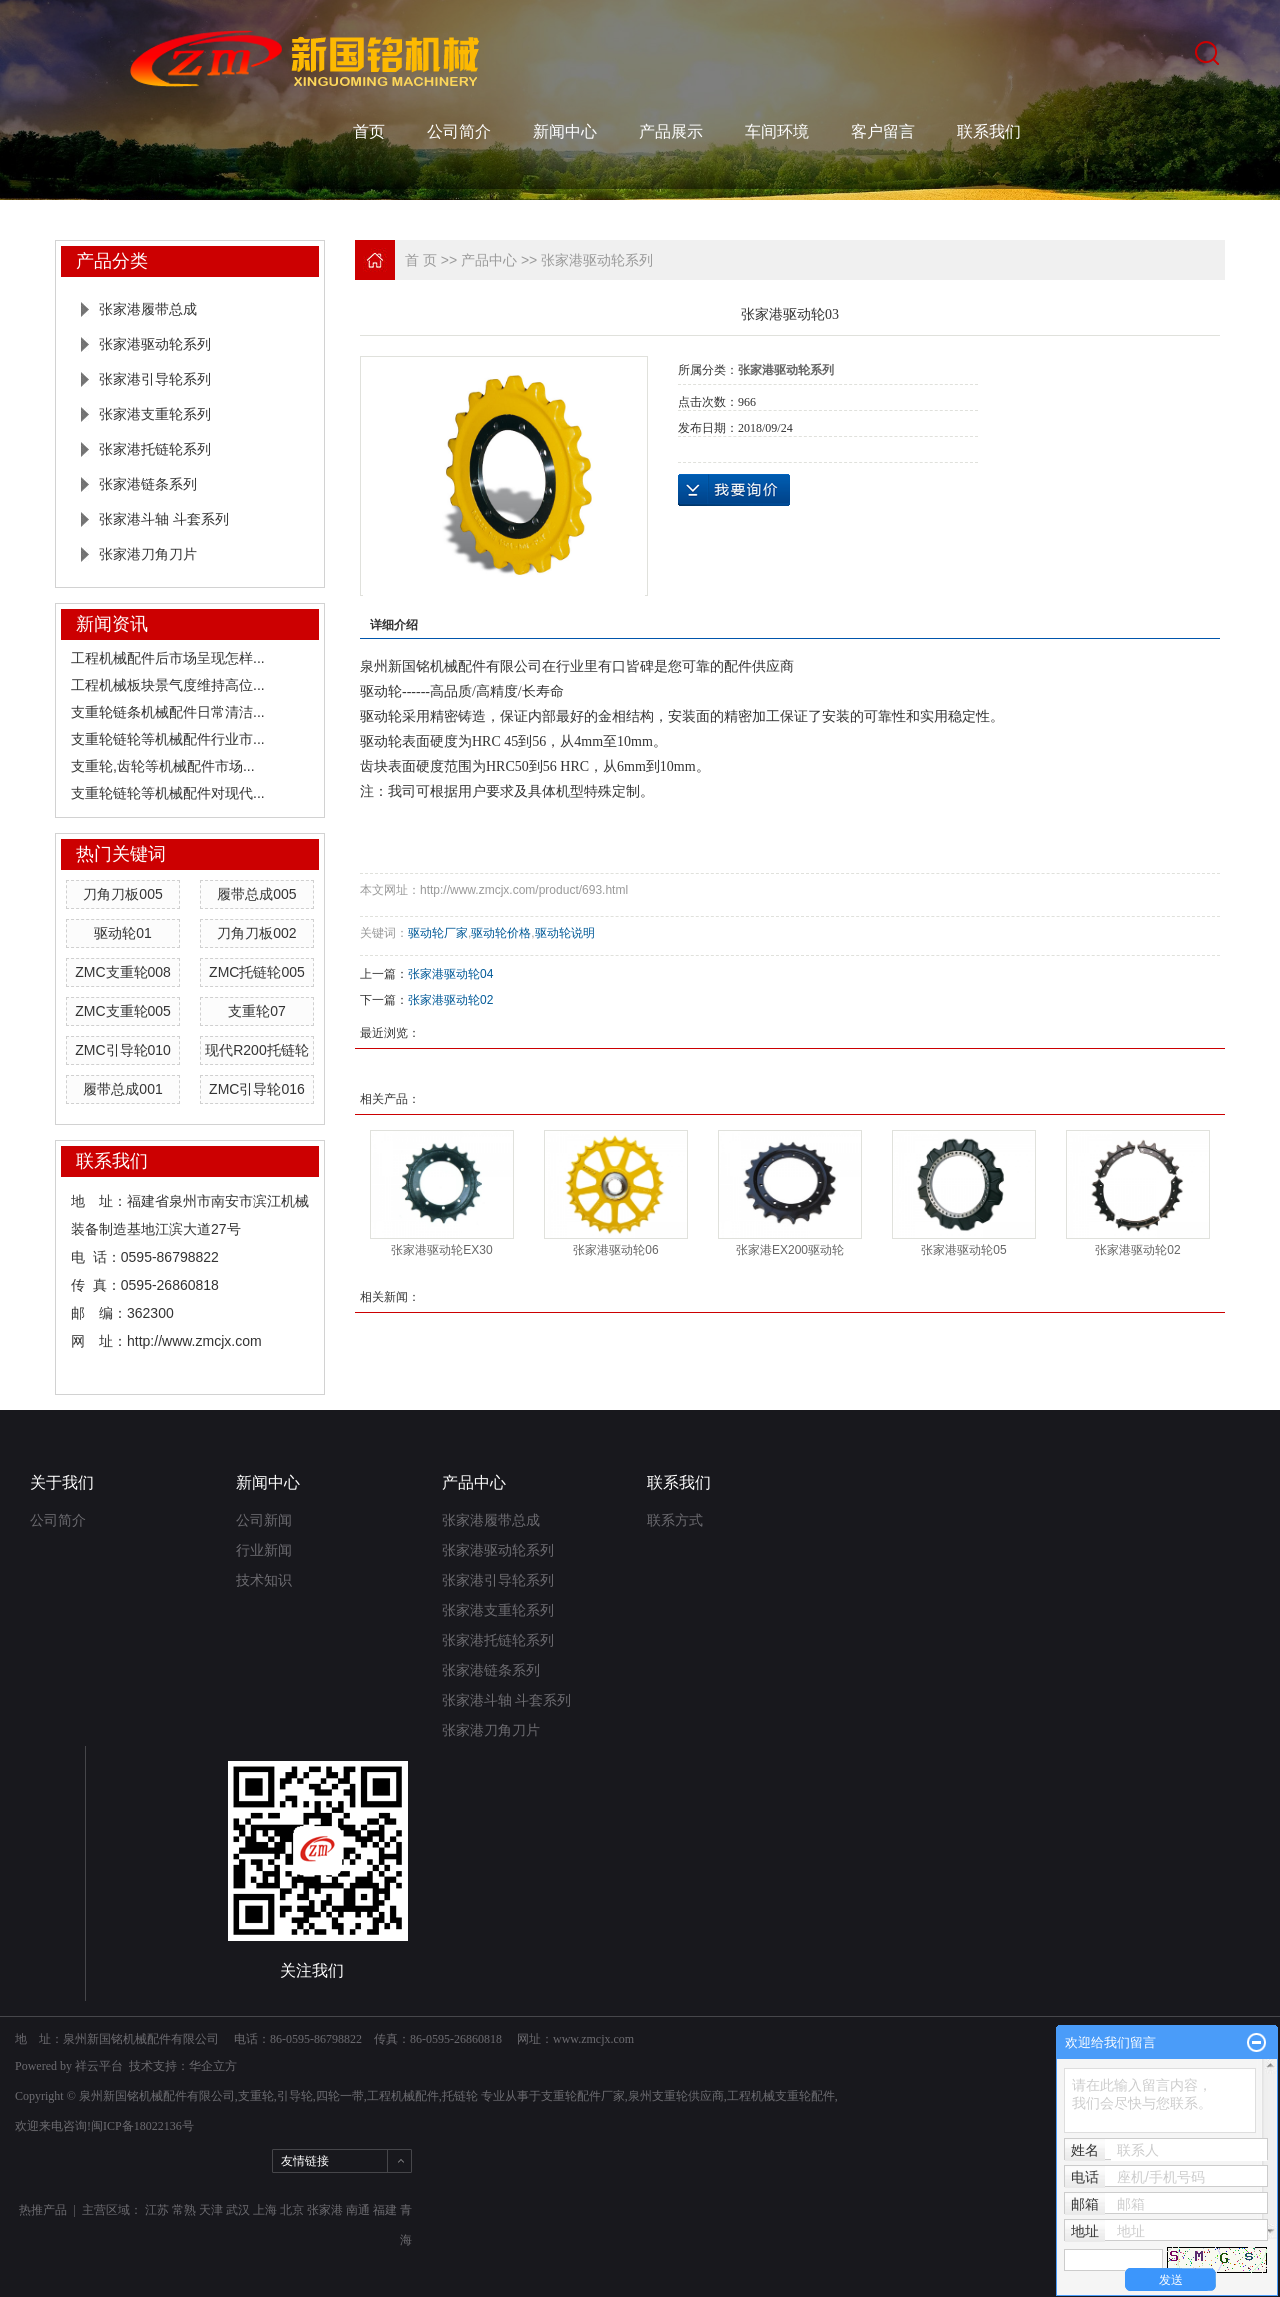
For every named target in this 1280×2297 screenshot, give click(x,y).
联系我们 (989, 131)
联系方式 (675, 1520)
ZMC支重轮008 (123, 972)
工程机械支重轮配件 (781, 2096)
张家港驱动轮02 (450, 1000)
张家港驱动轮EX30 (441, 1250)
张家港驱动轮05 (963, 1250)
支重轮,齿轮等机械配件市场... (163, 766)
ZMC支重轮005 (123, 1011)
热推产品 (43, 2210)
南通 (358, 2210)
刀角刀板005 (122, 894)
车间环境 (777, 131)
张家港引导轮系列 (155, 379)
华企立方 (213, 2066)
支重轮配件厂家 (583, 2096)
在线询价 (734, 490)
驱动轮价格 (501, 933)
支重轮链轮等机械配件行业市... (168, 739)
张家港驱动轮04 (450, 974)
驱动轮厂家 (438, 933)
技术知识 (264, 1580)
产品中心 (489, 260)
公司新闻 (264, 1520)
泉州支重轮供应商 (676, 2096)
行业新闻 (264, 1550)
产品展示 (671, 131)
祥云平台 (99, 2066)
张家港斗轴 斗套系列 (164, 519)
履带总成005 (256, 894)
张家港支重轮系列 (155, 414)
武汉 (238, 2210)
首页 (369, 131)
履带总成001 (122, 1089)
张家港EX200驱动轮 (790, 1250)
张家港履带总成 (148, 309)
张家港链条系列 (148, 484)
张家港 (325, 2210)
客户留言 (883, 131)
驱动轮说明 (565, 933)
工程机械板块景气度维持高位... (168, 685)
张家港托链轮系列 (155, 449)
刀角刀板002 (256, 933)
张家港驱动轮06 (615, 1250)
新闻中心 (565, 131)
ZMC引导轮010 (123, 1050)
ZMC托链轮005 (257, 972)
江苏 (157, 2210)
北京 (292, 2210)
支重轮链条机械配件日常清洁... (168, 712)
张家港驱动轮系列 (155, 344)
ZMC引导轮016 (257, 1089)
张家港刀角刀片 (148, 554)
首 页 (421, 260)
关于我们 (62, 1482)
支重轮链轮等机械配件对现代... (168, 793)
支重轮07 (257, 1011)
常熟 (184, 2210)
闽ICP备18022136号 (142, 2126)
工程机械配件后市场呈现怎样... (168, 658)
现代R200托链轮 (256, 1050)
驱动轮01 (123, 933)
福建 (385, 2210)
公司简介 (459, 131)
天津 (211, 2210)
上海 (265, 2210)
